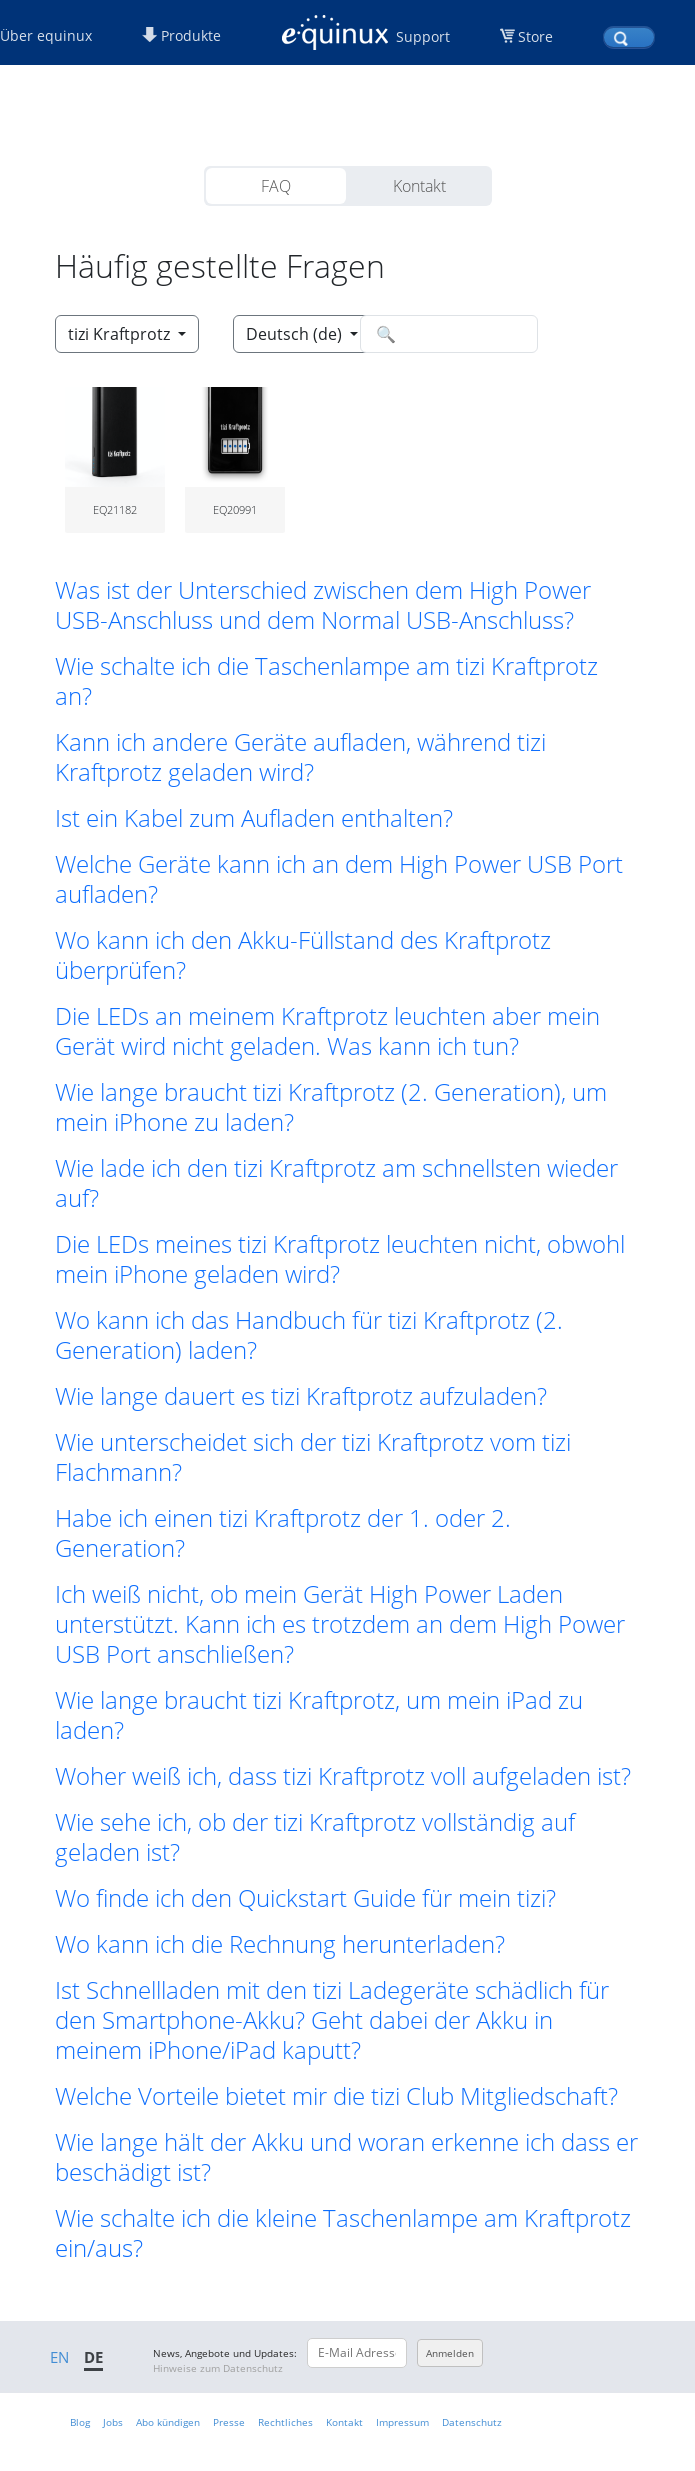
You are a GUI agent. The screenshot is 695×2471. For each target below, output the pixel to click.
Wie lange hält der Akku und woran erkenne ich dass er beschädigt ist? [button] (346, 2157)
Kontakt (419, 186)
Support (423, 36)
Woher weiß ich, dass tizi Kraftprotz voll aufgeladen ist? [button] (343, 1776)
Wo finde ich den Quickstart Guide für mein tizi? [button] (305, 1898)
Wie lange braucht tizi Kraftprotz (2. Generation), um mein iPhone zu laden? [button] (331, 1107)
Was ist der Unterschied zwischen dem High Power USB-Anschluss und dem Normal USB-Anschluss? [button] (323, 605)
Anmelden (450, 2353)
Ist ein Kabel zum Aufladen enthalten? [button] (254, 818)
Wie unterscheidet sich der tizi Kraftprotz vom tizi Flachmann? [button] (313, 1457)
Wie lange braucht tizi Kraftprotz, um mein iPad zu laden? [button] (319, 1715)
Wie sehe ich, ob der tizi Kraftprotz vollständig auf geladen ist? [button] (315, 1837)
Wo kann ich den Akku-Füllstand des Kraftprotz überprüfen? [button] (303, 955)
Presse (229, 2422)
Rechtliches (285, 2422)
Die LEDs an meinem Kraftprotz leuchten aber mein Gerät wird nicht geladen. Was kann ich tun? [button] (327, 1031)
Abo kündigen (168, 2422)
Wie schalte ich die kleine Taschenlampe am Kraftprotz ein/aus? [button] (343, 2233)
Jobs (113, 2422)
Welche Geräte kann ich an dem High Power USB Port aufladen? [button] (339, 879)
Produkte (181, 35)
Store (535, 36)
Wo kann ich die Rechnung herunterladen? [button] (280, 1944)
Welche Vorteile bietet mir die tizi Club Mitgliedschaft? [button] (336, 2096)
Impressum (402, 2422)
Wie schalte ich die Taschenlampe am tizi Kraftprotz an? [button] (326, 681)
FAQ (276, 186)
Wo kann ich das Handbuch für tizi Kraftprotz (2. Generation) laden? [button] (309, 1335)
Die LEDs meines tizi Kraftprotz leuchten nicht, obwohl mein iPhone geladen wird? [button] (340, 1259)
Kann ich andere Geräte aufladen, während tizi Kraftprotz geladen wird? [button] (300, 757)
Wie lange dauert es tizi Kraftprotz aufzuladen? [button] (301, 1396)
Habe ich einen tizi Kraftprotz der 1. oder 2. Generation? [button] (283, 1533)
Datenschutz (472, 2422)
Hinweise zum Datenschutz (218, 2368)
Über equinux (46, 35)
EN (59, 2357)
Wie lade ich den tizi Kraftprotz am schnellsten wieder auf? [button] (336, 1183)
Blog (80, 2422)
